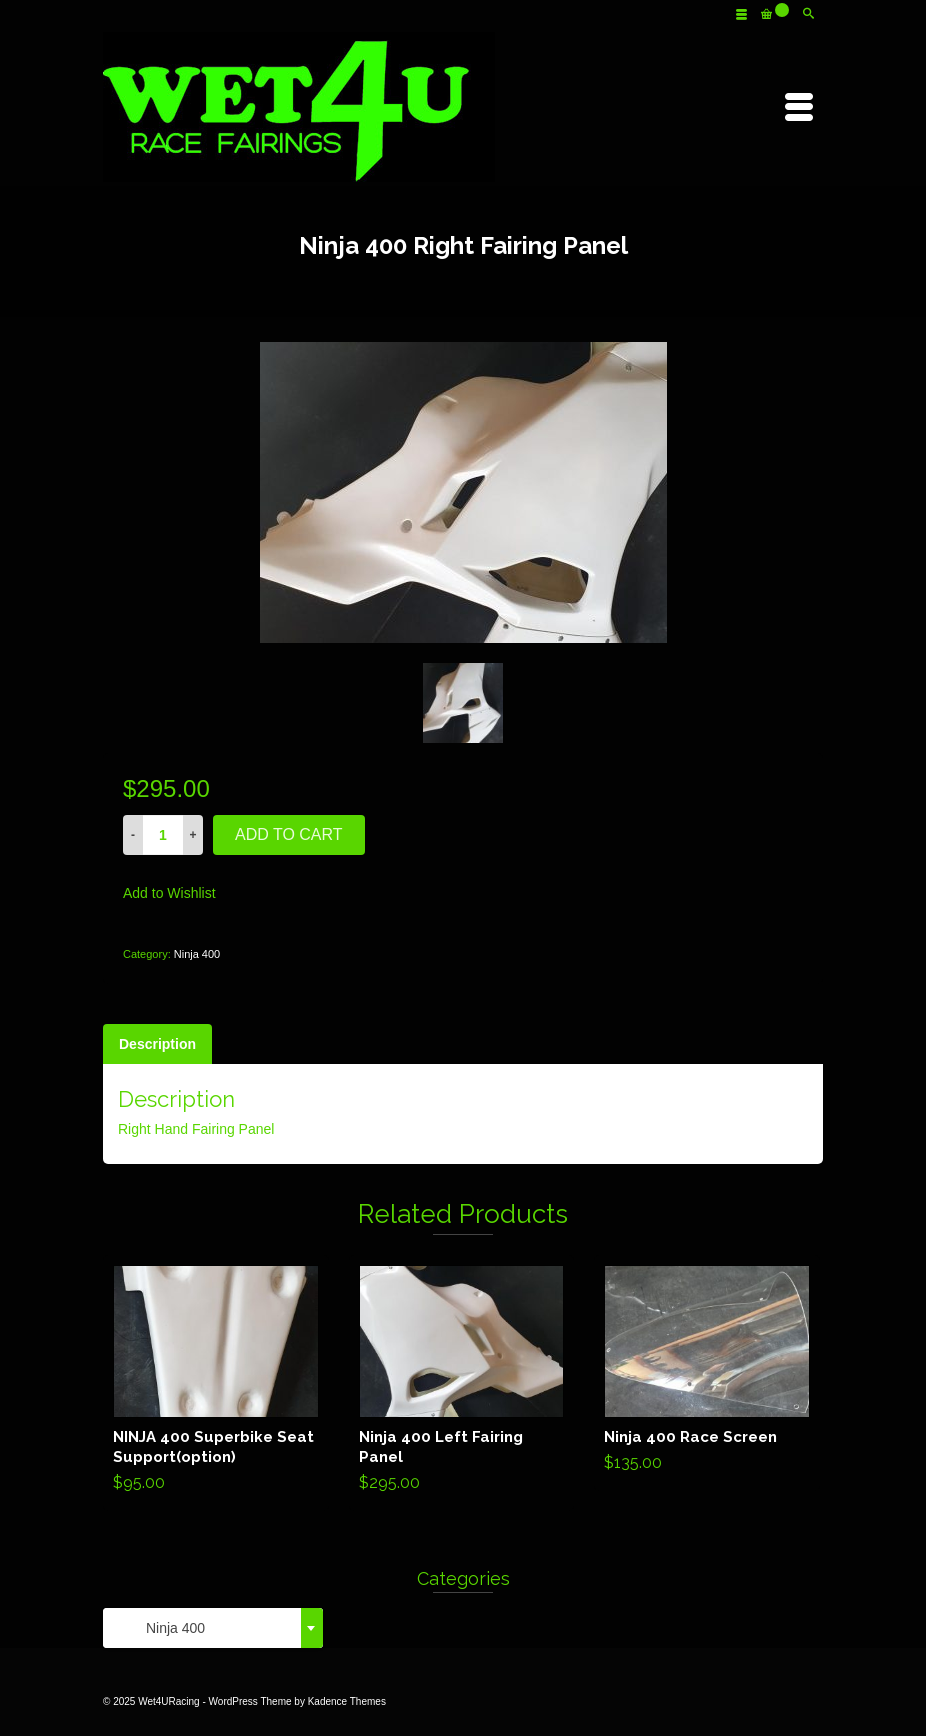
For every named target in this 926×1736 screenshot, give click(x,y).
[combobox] (213, 1628)
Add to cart (289, 834)
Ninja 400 (197, 954)
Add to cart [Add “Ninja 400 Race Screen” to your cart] (707, 1373)
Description (157, 1044)
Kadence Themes (347, 1701)
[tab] (157, 1044)
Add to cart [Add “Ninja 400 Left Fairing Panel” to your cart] (461, 1383)
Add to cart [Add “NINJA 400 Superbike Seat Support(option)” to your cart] (215, 1383)
